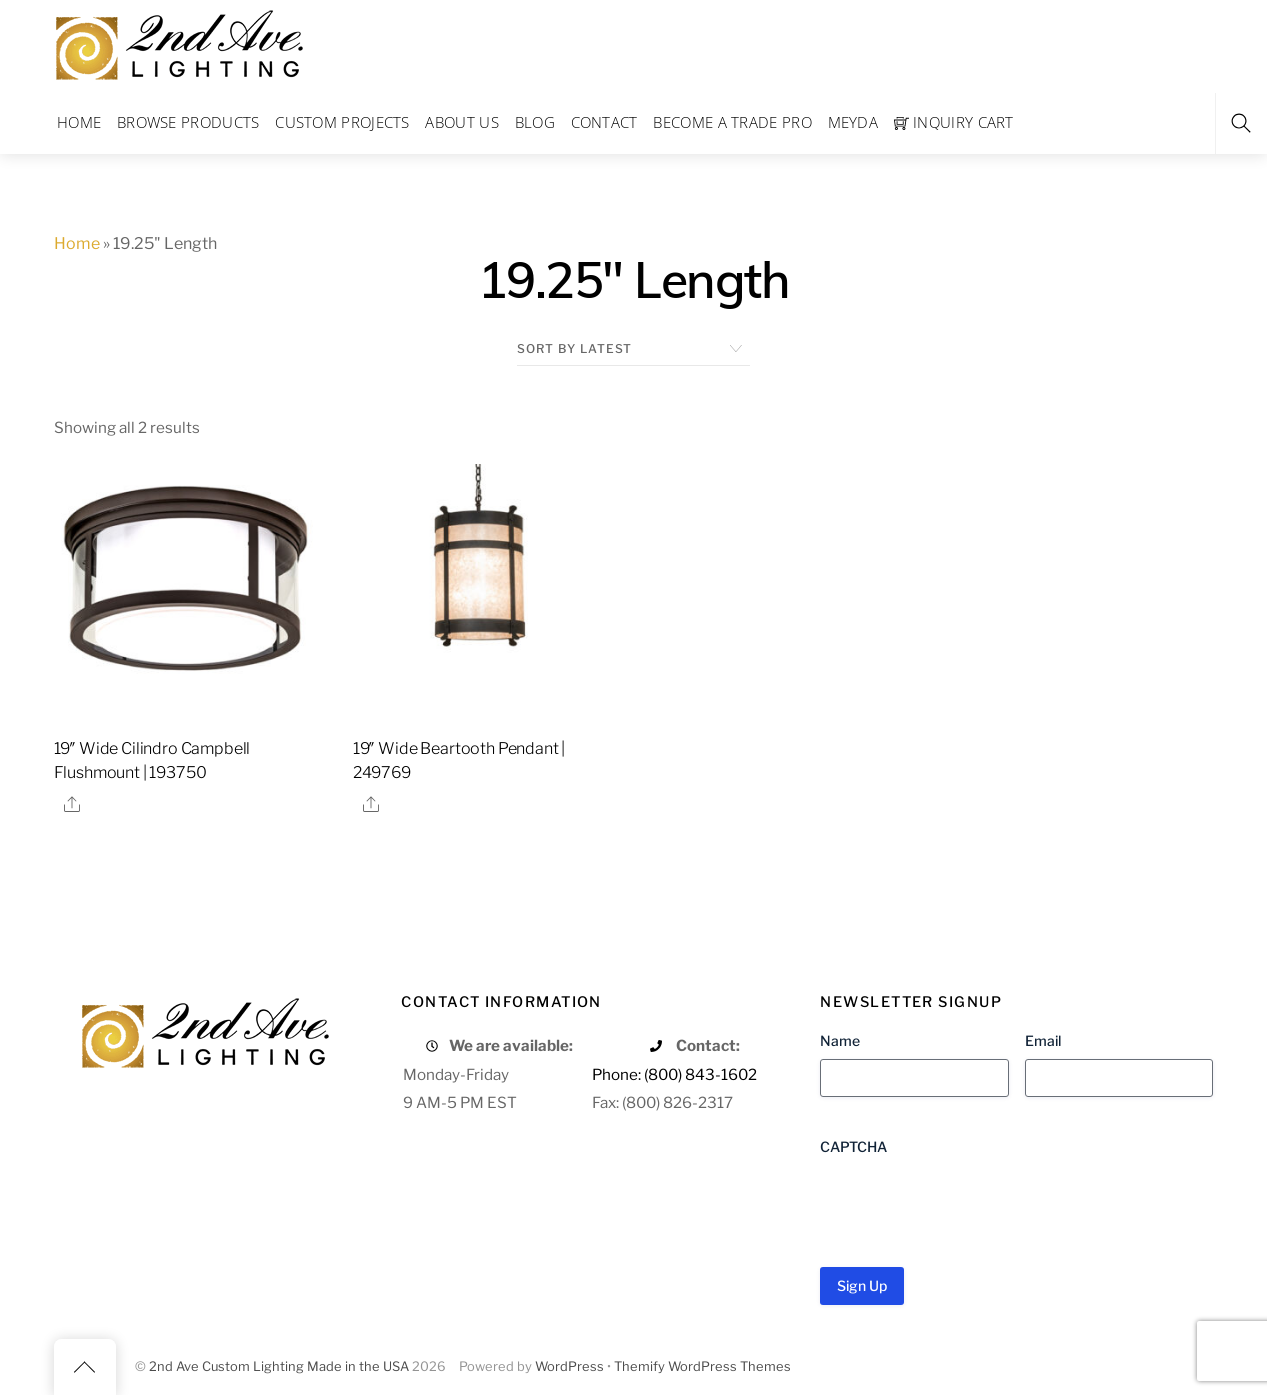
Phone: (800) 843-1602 (674, 1074)
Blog (535, 122)
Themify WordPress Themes (702, 1366)
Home (79, 122)
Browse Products (188, 122)
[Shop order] (633, 349)
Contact (604, 122)
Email (1043, 1040)
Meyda (853, 122)
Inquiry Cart (954, 122)
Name (840, 1040)
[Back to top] (85, 1367)
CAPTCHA (853, 1146)
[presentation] (972, 1204)
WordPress (569, 1366)
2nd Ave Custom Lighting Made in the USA (279, 1366)
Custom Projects (342, 122)
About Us (461, 122)
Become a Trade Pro (732, 122)
